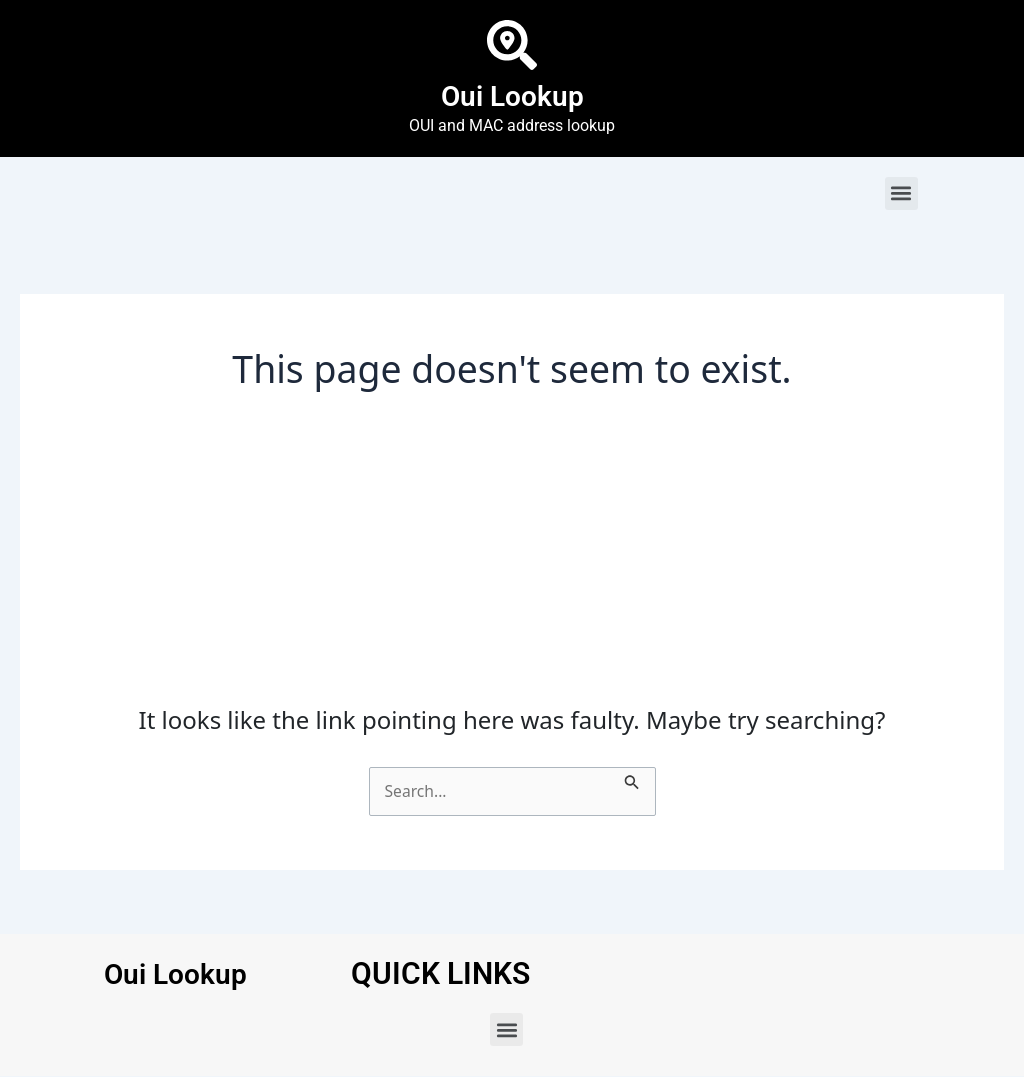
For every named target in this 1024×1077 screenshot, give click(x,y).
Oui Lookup (512, 95)
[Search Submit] (634, 779)
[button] (901, 193)
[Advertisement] (512, 556)
